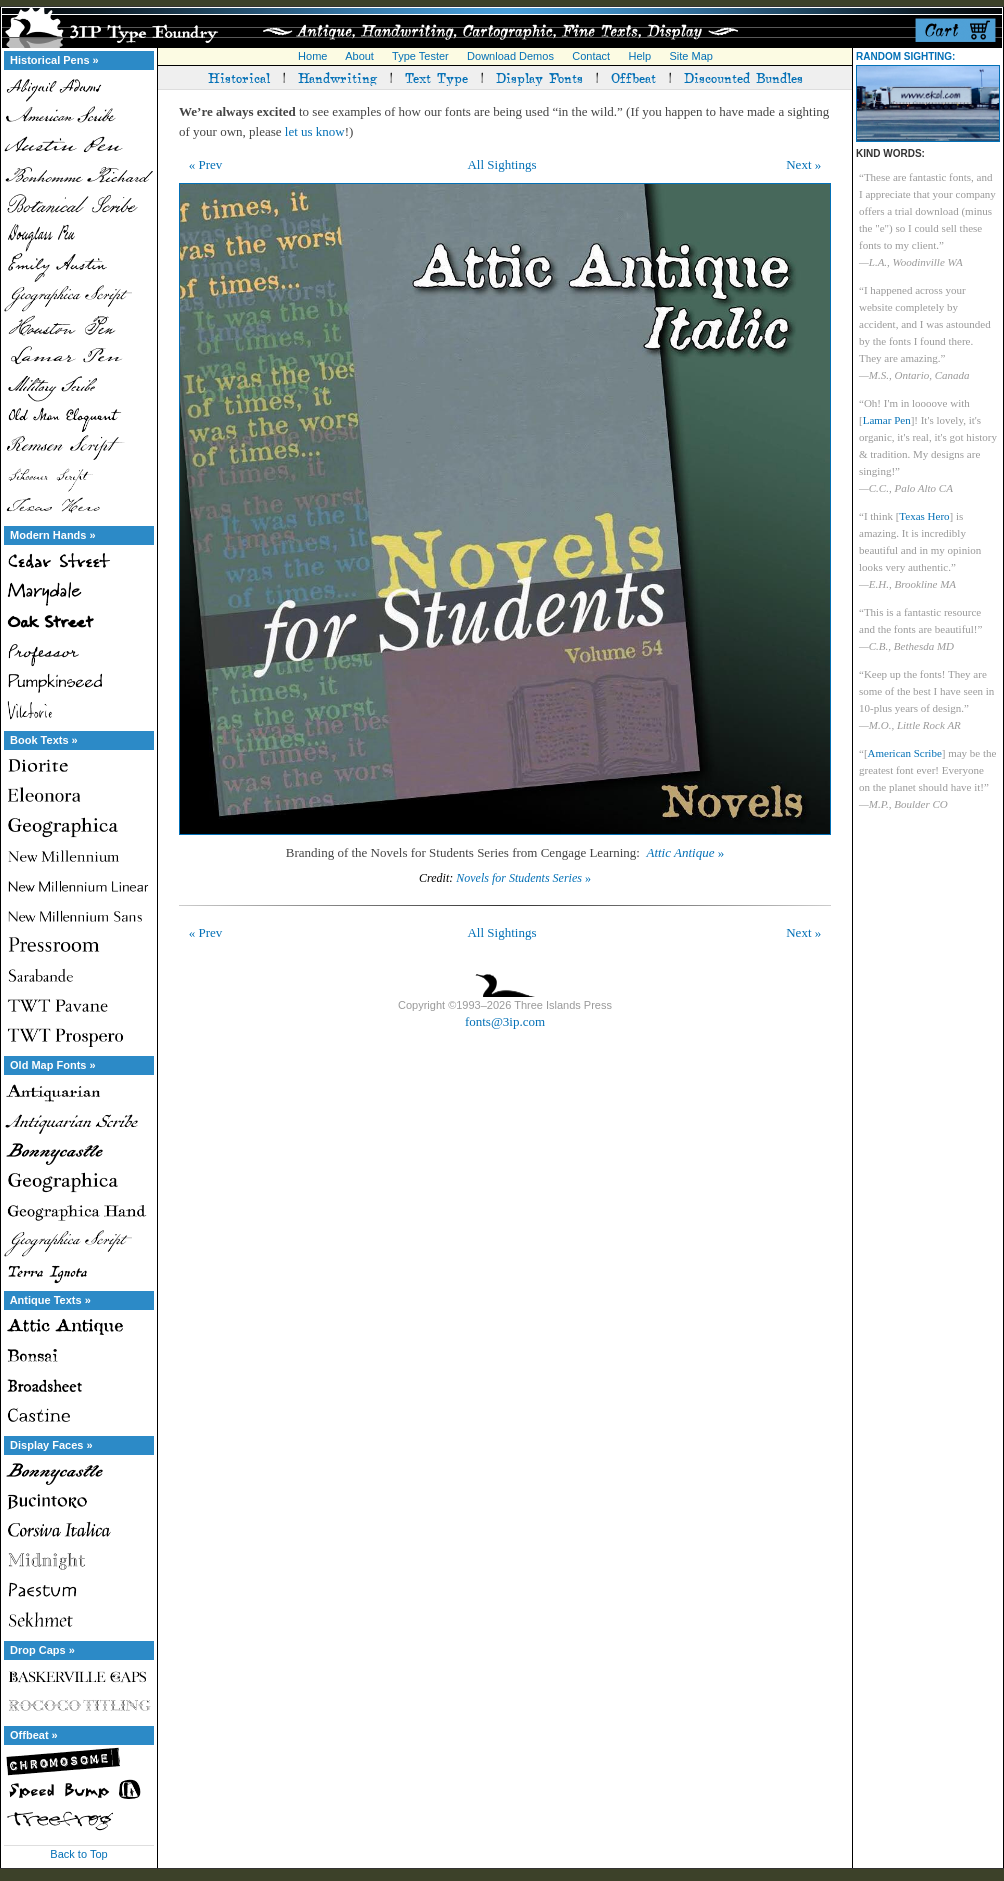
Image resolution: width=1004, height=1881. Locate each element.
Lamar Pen (887, 420)
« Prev (206, 164)
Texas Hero (924, 516)
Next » (803, 164)
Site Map (690, 56)
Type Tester (420, 56)
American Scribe (905, 753)
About (359, 56)
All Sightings (501, 164)
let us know (315, 131)
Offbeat (633, 77)
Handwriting (337, 77)
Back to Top (78, 1854)
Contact (591, 56)
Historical (239, 77)
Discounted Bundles (743, 77)
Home (312, 56)
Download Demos (510, 56)
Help (640, 56)
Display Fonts (539, 77)
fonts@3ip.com (505, 1021)
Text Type (436, 77)
